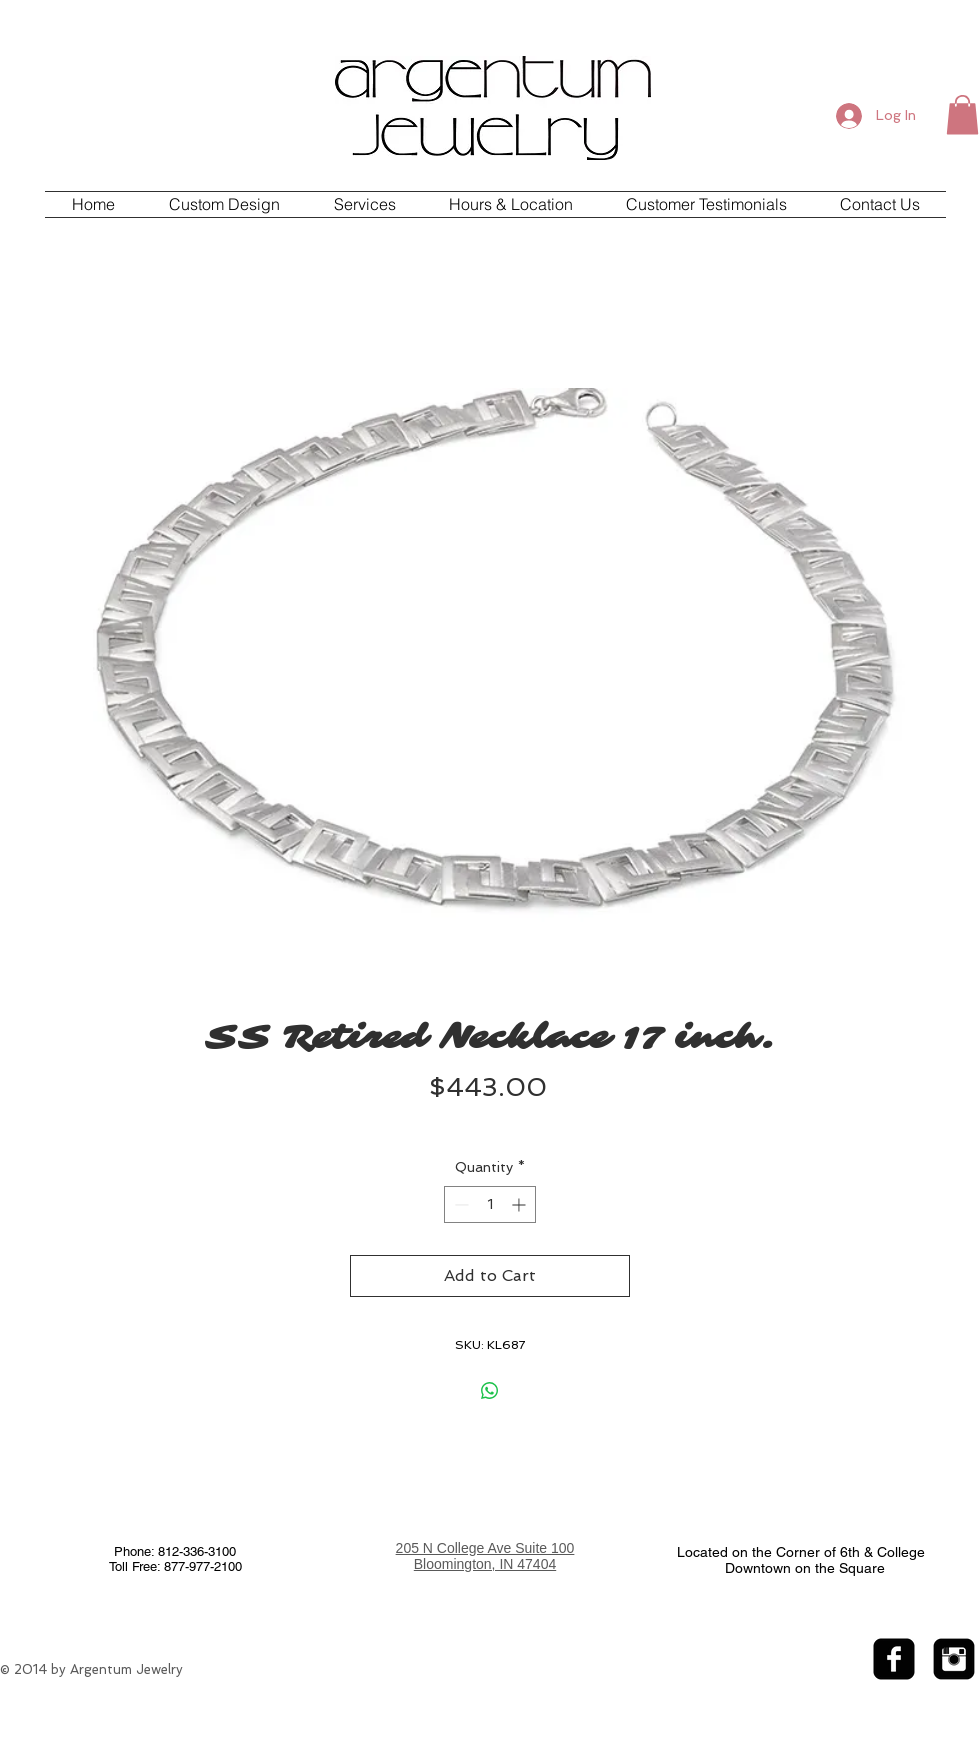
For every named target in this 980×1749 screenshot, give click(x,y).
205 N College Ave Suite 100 (485, 1548)
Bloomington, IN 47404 (485, 1564)
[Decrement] (459, 1204)
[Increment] (520, 1204)
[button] (962, 114)
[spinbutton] (490, 1204)
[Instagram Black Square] (954, 1659)
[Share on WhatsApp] (490, 1391)
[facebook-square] (894, 1659)
